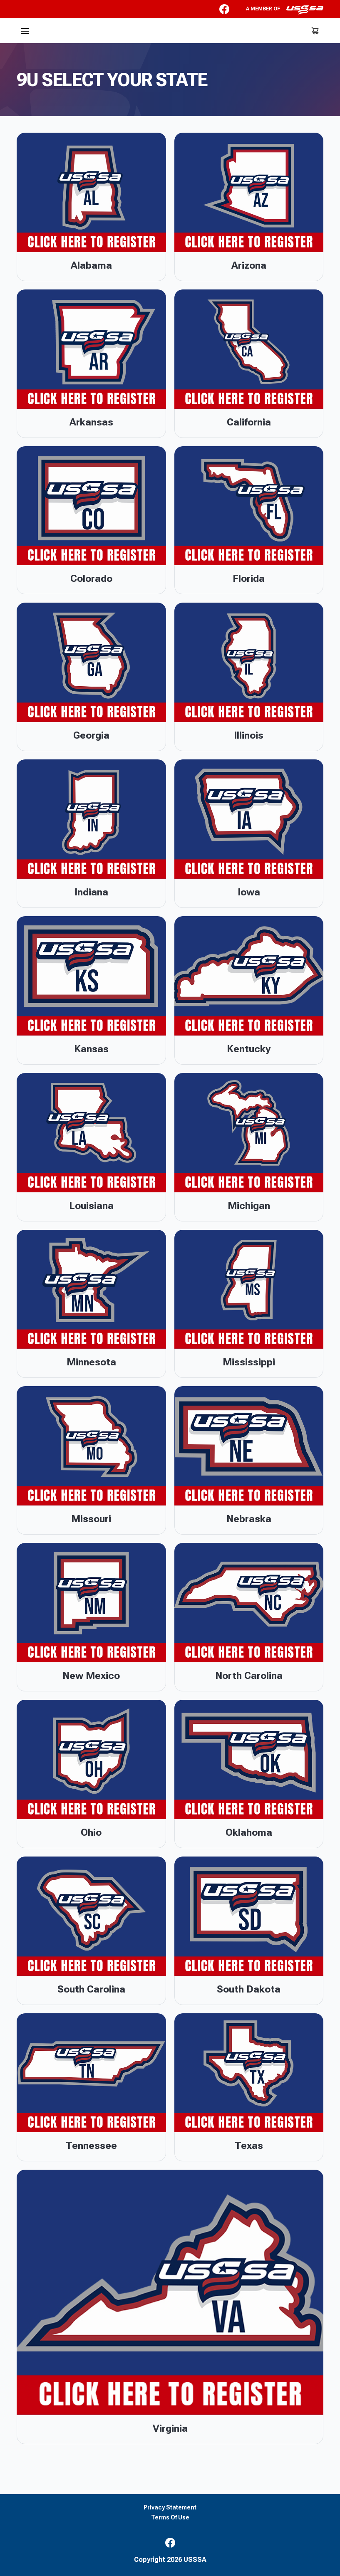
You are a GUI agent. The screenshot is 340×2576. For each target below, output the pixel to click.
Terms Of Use (170, 2517)
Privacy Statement (170, 2507)
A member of (284, 10)
